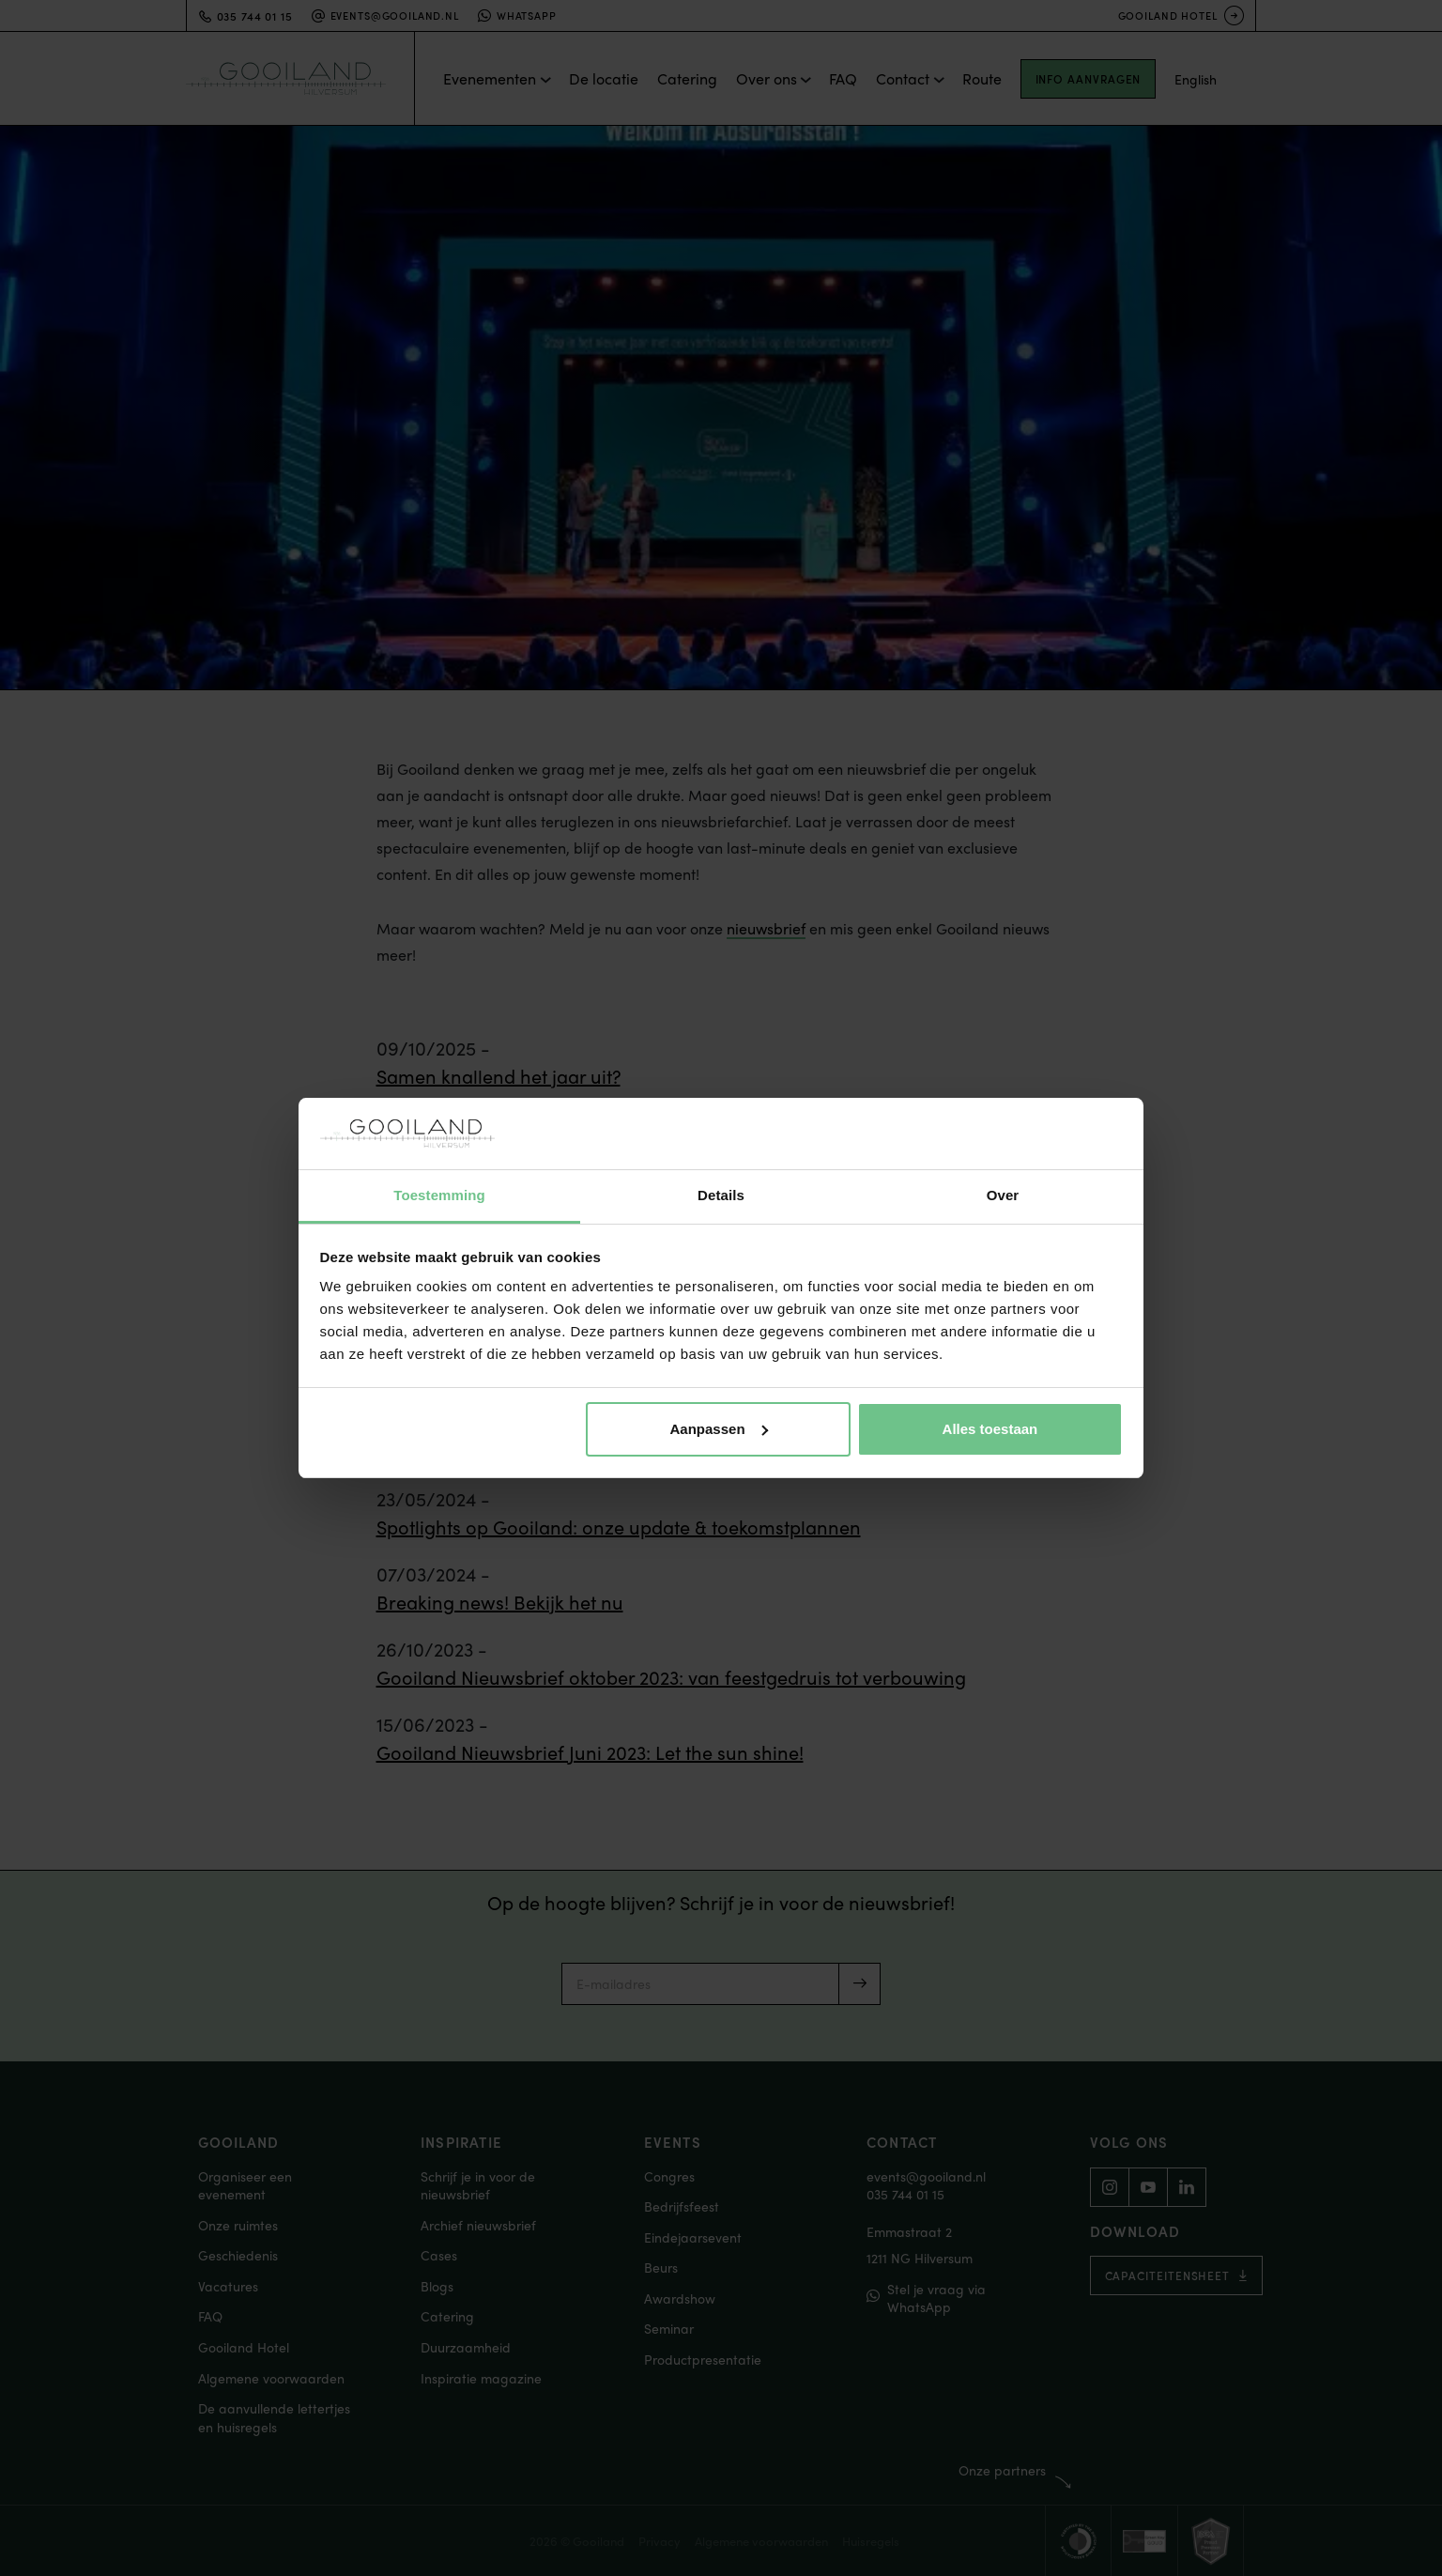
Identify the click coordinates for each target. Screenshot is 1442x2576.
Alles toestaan (990, 1429)
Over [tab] (1003, 1195)
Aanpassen (719, 1429)
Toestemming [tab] (439, 1195)
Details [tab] (721, 1195)
